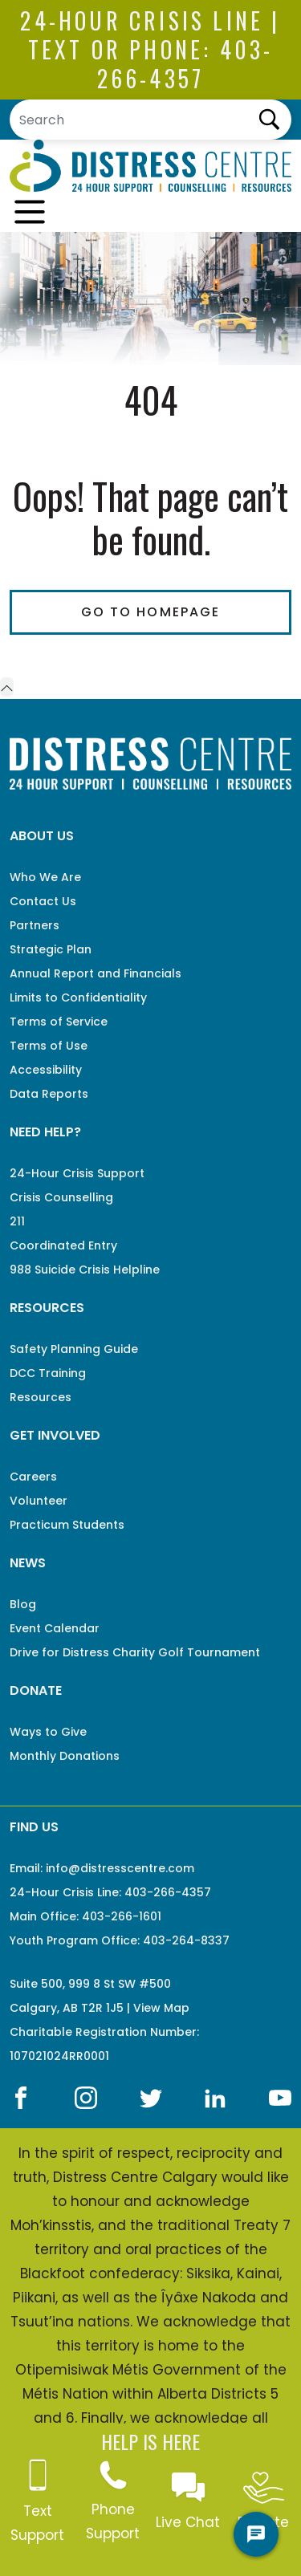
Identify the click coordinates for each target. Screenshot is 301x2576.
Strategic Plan (51, 949)
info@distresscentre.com (120, 1868)
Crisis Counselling (61, 1197)
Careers (33, 1477)
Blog (23, 1604)
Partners (34, 925)
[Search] (150, 120)
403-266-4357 (185, 64)
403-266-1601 (121, 1916)
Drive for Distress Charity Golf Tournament (135, 1652)
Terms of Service (59, 1022)
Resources (40, 1397)
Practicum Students (67, 1525)
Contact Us (43, 901)
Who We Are (45, 877)
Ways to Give (48, 1732)
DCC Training (48, 1373)
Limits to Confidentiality (78, 997)
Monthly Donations (65, 1756)
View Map (161, 2008)
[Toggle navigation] (30, 212)
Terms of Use (48, 1046)
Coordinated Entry (63, 1245)
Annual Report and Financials (95, 973)
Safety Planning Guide (74, 1349)
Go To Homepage (151, 612)
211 (17, 1221)
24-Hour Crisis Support (77, 1173)
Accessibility (46, 1070)
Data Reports (49, 1094)
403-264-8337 (186, 1940)
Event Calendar (55, 1628)
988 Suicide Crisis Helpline (85, 1270)
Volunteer (38, 1501)
